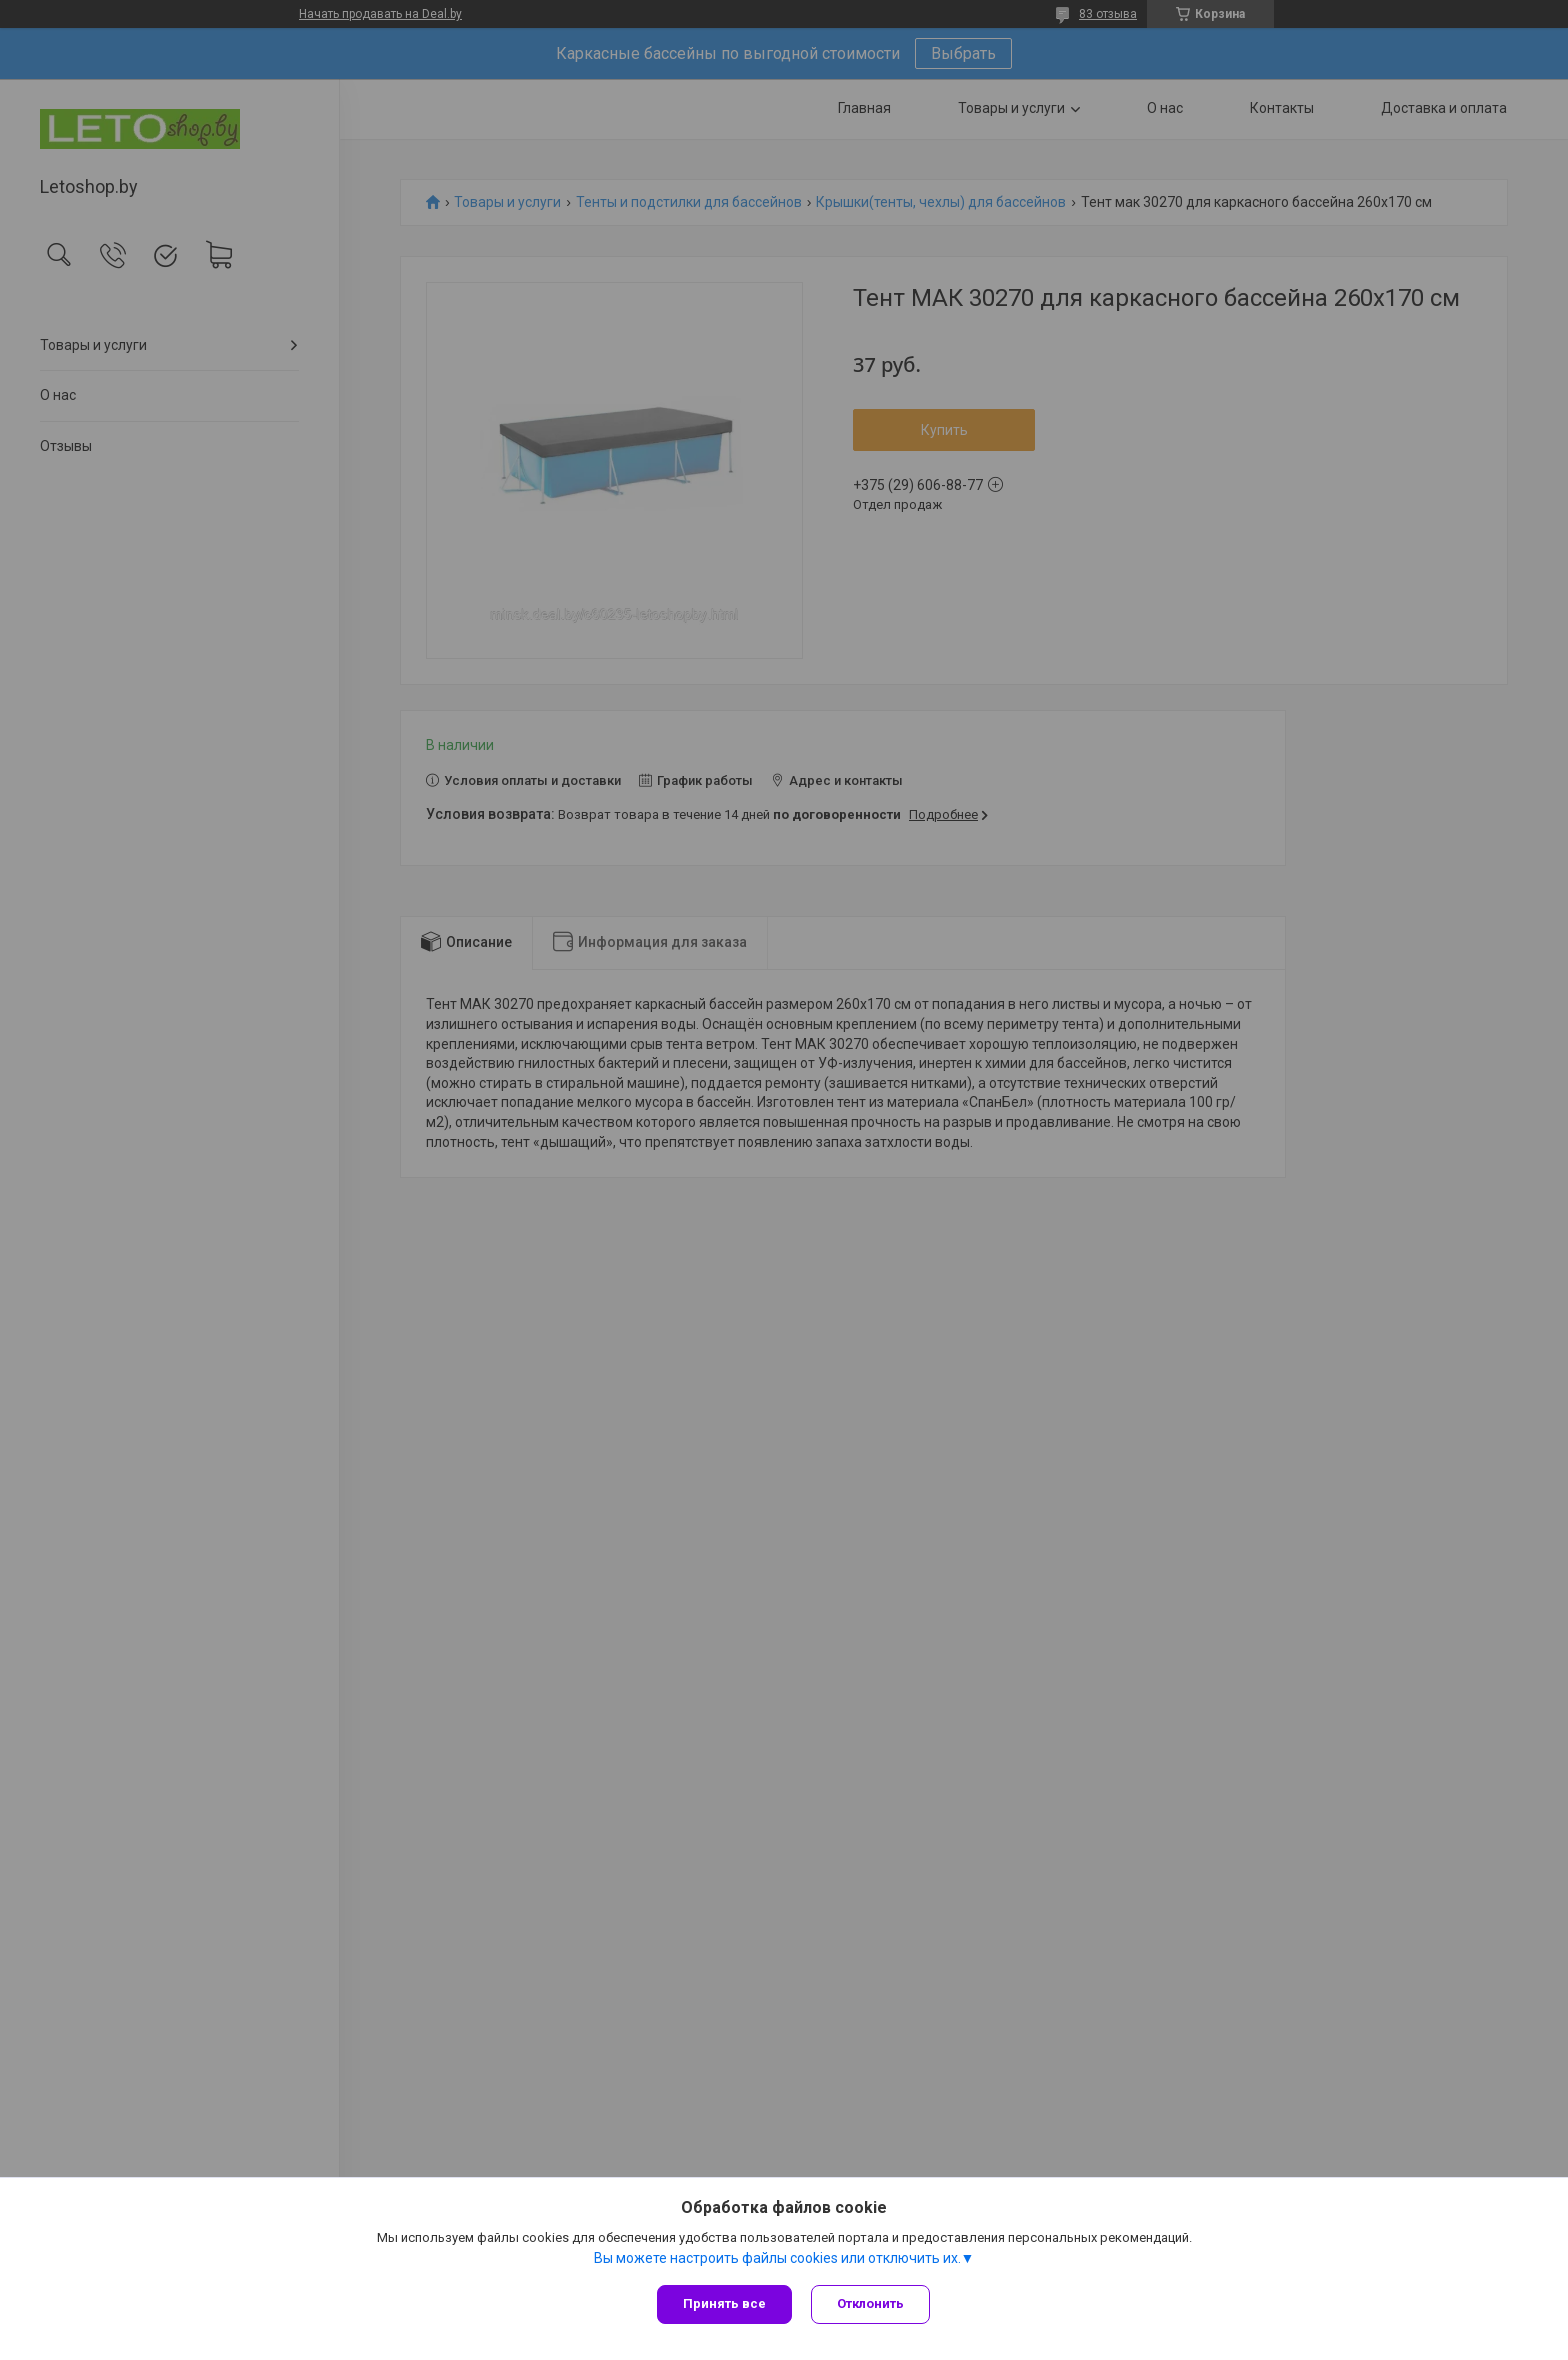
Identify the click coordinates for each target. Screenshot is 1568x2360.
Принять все (724, 2303)
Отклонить (871, 2303)
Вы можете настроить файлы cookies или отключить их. (777, 2259)
